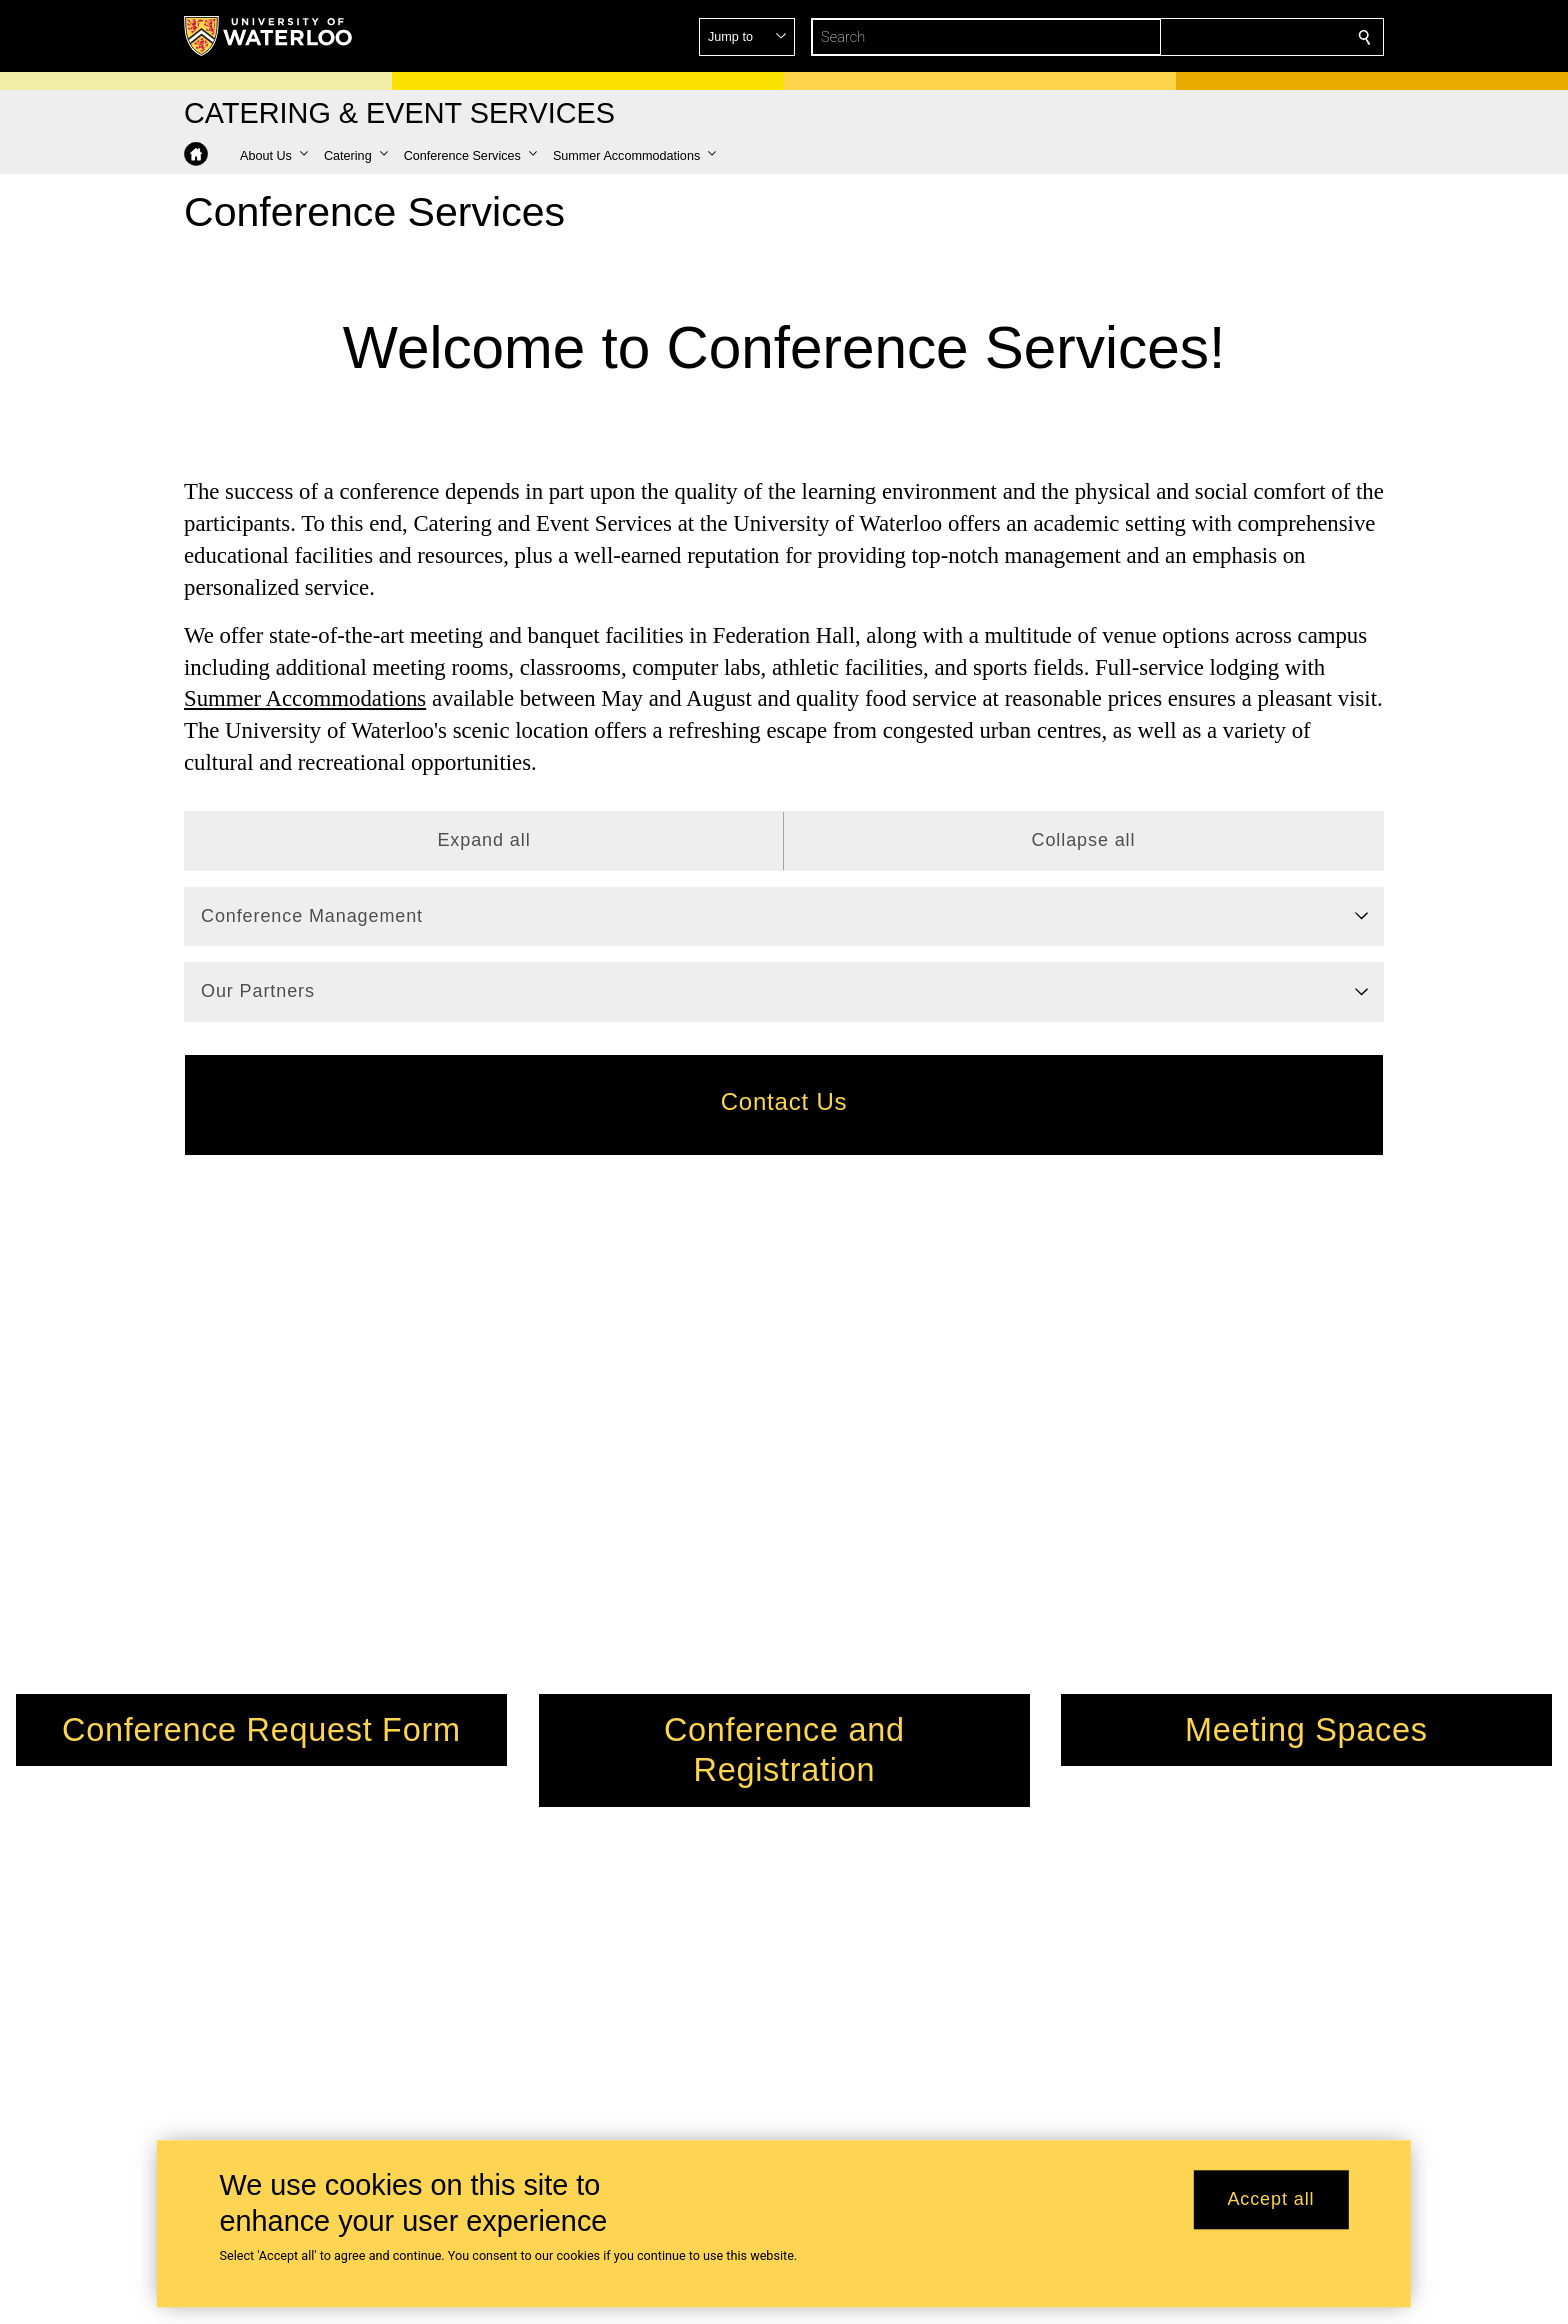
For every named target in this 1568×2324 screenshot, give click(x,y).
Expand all (483, 840)
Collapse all (1084, 840)
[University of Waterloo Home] (269, 36)
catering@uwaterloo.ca (874, 1944)
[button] (1220, 37)
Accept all (1270, 2200)
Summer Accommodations (305, 698)
